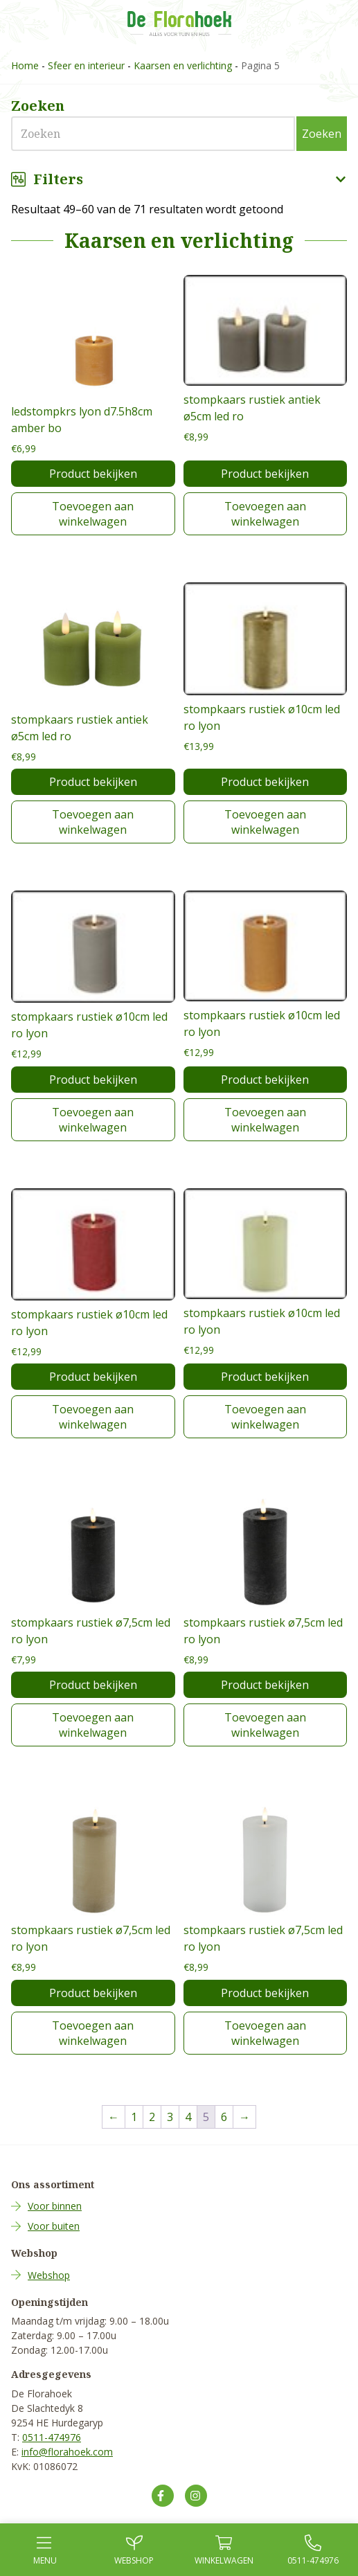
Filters (179, 179)
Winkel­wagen (224, 2550)
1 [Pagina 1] (134, 2117)
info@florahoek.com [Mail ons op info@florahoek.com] (67, 2451)
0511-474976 (51, 2437)
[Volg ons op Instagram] (196, 2496)
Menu (45, 2550)
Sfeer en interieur (86, 65)
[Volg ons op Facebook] (163, 2496)
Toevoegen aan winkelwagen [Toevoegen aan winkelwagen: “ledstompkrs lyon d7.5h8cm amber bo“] (93, 514)
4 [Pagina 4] (188, 2117)
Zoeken (321, 133)
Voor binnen (55, 2205)
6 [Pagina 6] (224, 2117)
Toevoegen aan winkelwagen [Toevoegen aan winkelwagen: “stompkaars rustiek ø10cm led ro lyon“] (265, 822)
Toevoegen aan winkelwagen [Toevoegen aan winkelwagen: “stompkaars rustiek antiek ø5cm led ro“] (265, 514)
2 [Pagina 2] (152, 2117)
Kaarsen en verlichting (183, 65)
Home (25, 65)
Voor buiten (54, 2226)
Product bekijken (93, 473)
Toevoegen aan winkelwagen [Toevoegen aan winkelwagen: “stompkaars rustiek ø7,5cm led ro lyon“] (93, 1725)
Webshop (49, 2275)
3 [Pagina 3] (170, 2117)
